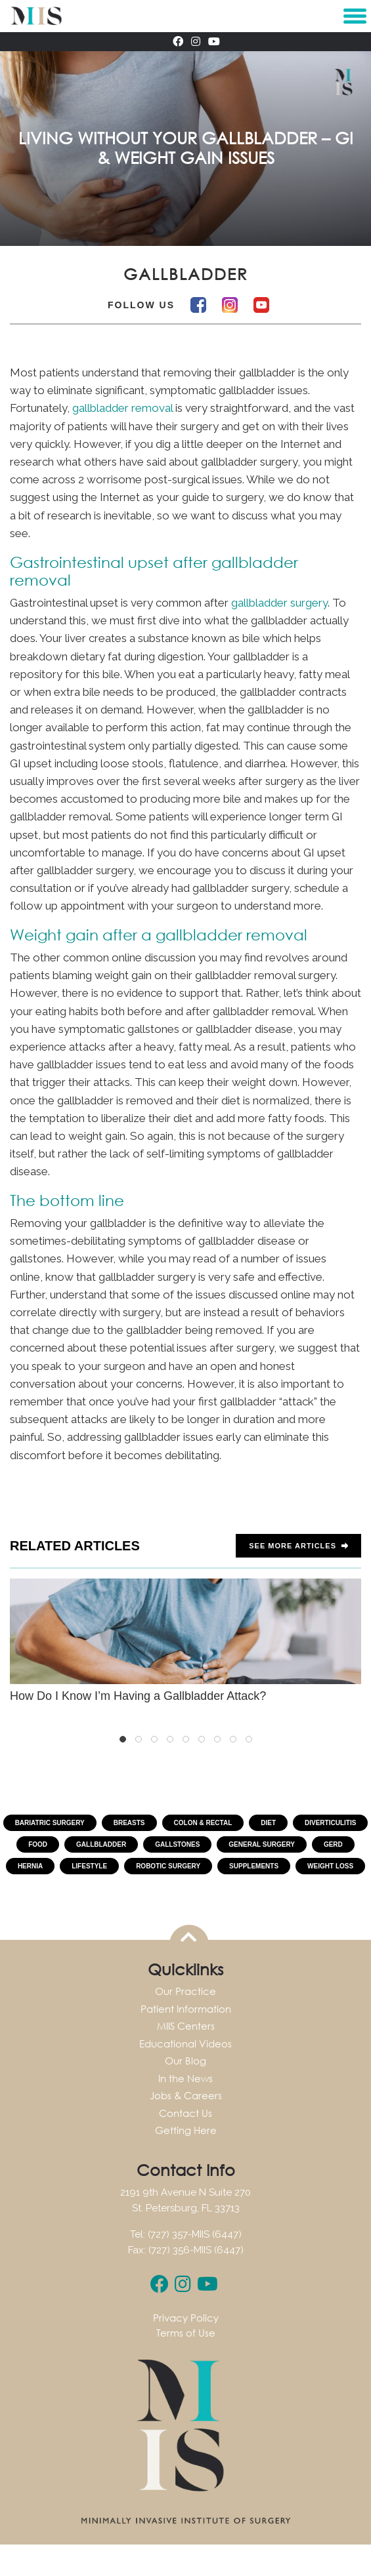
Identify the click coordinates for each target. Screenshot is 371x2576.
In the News (185, 2078)
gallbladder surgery (279, 602)
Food (37, 1844)
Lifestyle (89, 1866)
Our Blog (185, 2060)
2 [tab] (138, 1739)
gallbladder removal (122, 407)
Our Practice (185, 1991)
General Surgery (262, 1844)
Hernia (30, 1866)
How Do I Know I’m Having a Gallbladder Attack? (185, 1641)
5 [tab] (185, 1739)
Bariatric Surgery (50, 1822)
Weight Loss (330, 1866)
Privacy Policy (186, 2317)
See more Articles (298, 1546)
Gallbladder (101, 1844)
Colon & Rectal (203, 1822)
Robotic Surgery (168, 1866)
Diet (268, 1822)
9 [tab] (248, 1739)
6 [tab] (201, 1739)
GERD (333, 1844)
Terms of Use (185, 2332)
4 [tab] (170, 1739)
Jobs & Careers (186, 2095)
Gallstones (177, 1844)
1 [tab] (122, 1739)
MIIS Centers (186, 2025)
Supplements (253, 1866)
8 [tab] (233, 1739)
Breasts (129, 1822)
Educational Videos (185, 2043)
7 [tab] (217, 1739)
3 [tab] (154, 1739)
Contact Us (185, 2113)
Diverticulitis (330, 1822)
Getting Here (186, 2130)
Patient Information (186, 2008)
